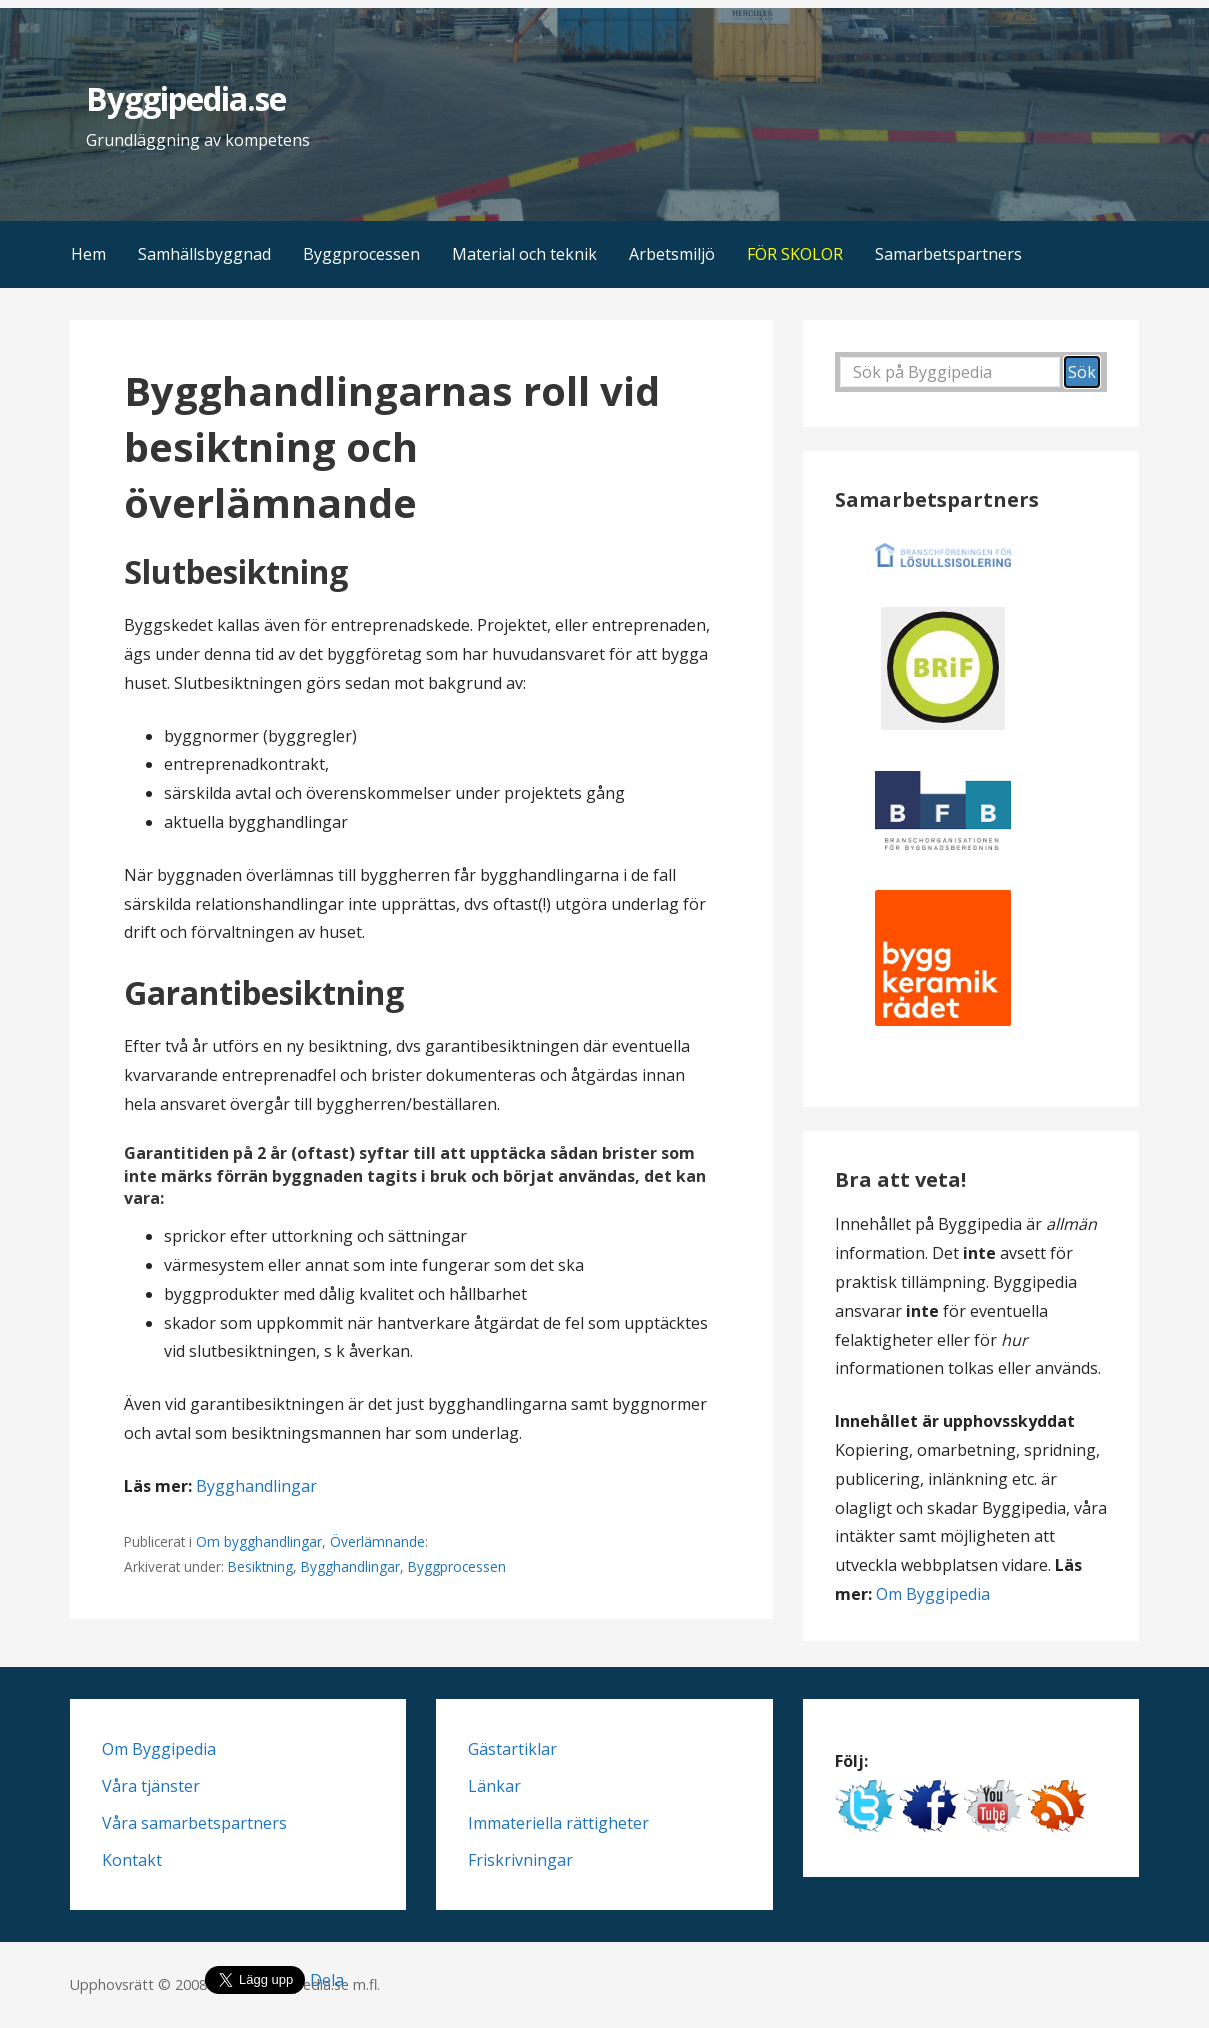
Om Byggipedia (933, 1594)
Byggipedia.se (186, 98)
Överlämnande (377, 1541)
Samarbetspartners (948, 254)
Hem (88, 254)
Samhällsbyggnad (204, 254)
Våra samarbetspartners (194, 1823)
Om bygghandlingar (259, 1541)
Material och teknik (524, 254)
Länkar (494, 1786)
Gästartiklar (512, 1749)
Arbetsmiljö (672, 254)
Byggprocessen (361, 254)
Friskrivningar (520, 1860)
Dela (327, 1980)
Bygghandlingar (256, 1486)
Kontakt (132, 1860)
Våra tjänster (151, 1786)
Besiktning (260, 1566)
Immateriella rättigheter (558, 1823)
